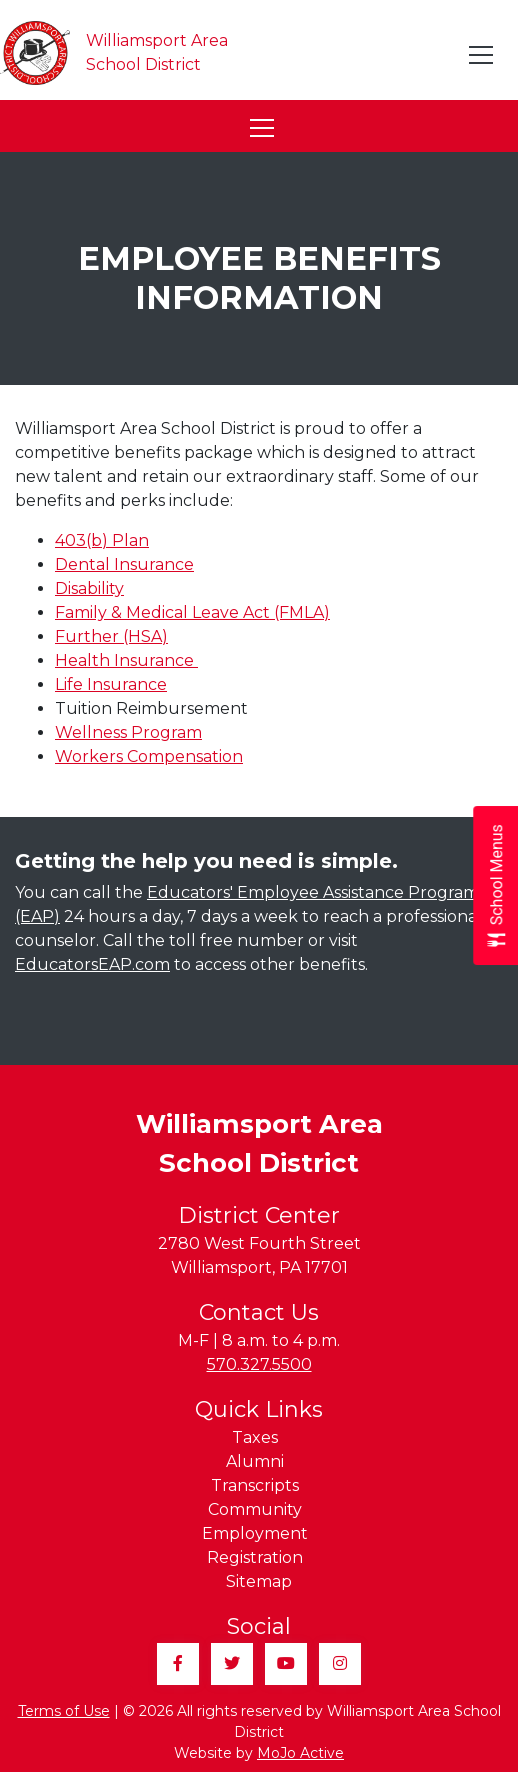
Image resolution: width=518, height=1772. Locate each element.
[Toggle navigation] (482, 55)
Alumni (255, 1461)
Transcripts (255, 1485)
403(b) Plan (102, 540)
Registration (255, 1557)
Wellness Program (128, 732)
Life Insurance (111, 684)
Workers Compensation (149, 756)
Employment (255, 1533)
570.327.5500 (259, 1364)
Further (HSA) (111, 636)
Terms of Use (64, 1711)
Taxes (255, 1437)
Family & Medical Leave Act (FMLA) (192, 612)
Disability (89, 588)
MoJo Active (300, 1753)
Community (255, 1509)
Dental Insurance (124, 564)
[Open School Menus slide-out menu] (495, 886)
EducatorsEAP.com (92, 964)
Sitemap (259, 1581)
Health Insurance (126, 660)
